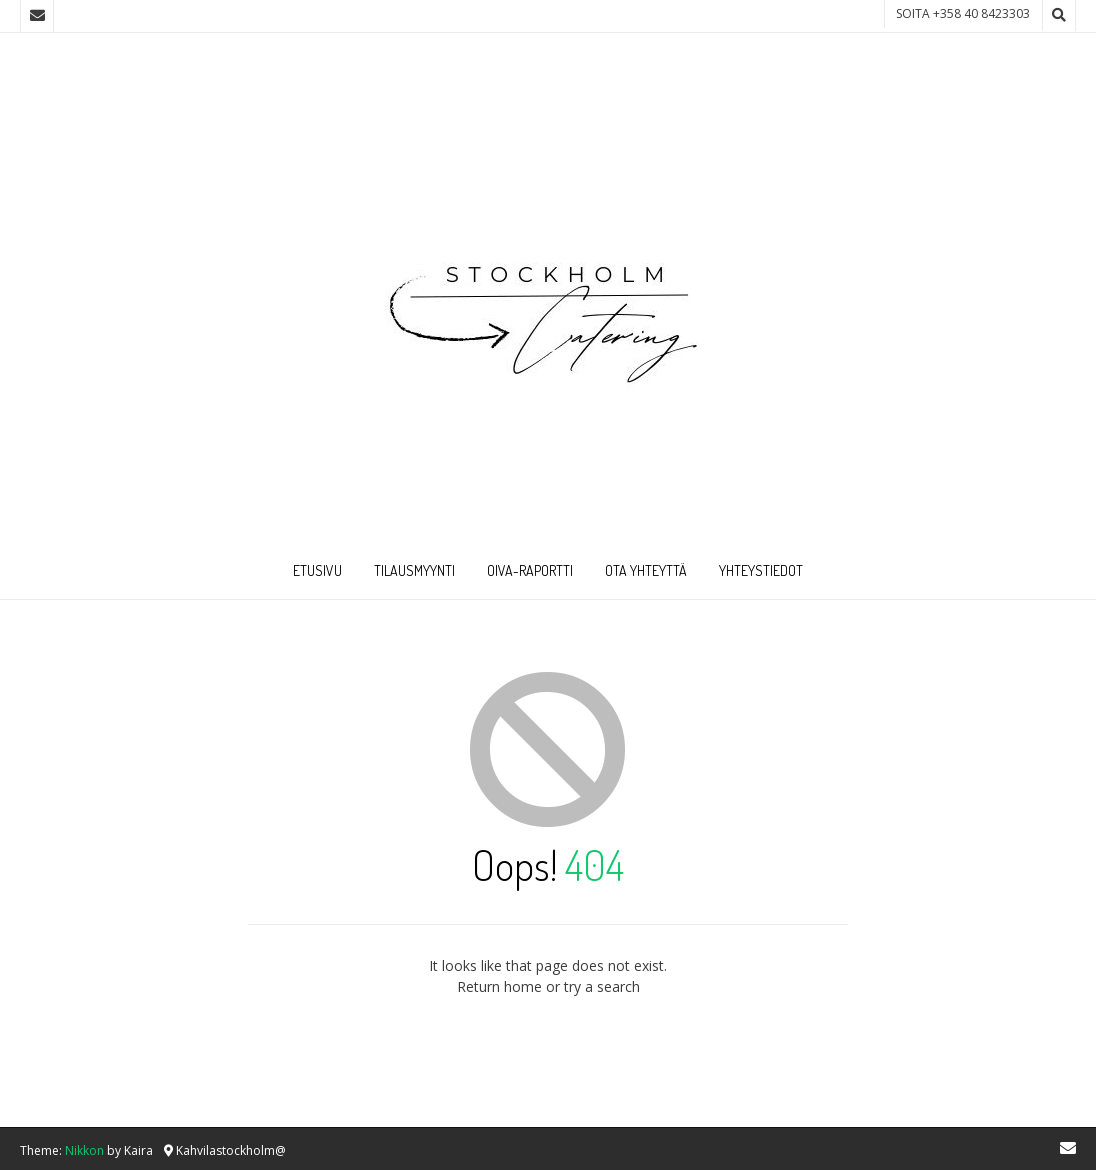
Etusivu (317, 570)
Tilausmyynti (414, 570)
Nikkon (84, 1150)
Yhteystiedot (761, 570)
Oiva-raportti (530, 570)
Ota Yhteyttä (646, 570)
